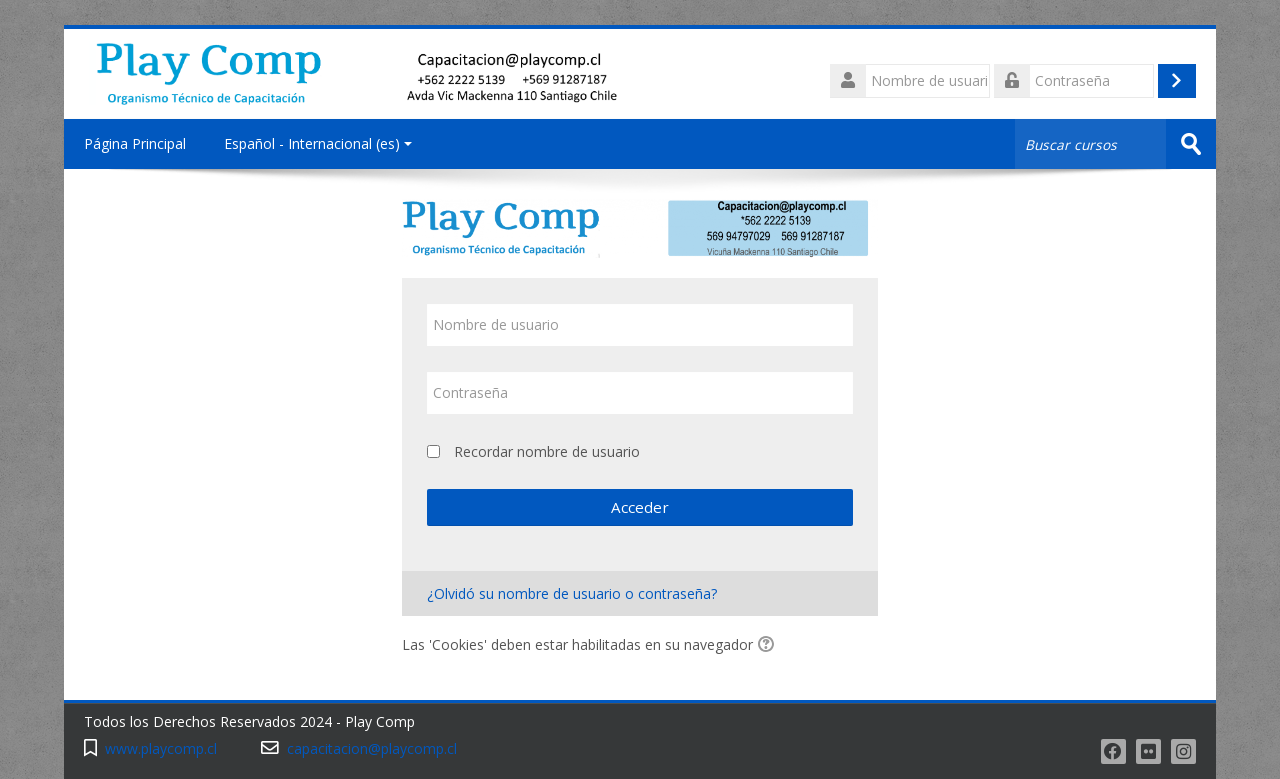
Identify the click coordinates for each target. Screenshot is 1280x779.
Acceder (640, 507)
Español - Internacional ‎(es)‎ (318, 143)
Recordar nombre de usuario (547, 451)
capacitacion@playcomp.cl (372, 748)
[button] (769, 646)
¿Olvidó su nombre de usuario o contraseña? (572, 593)
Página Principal (135, 143)
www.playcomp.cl (161, 748)
